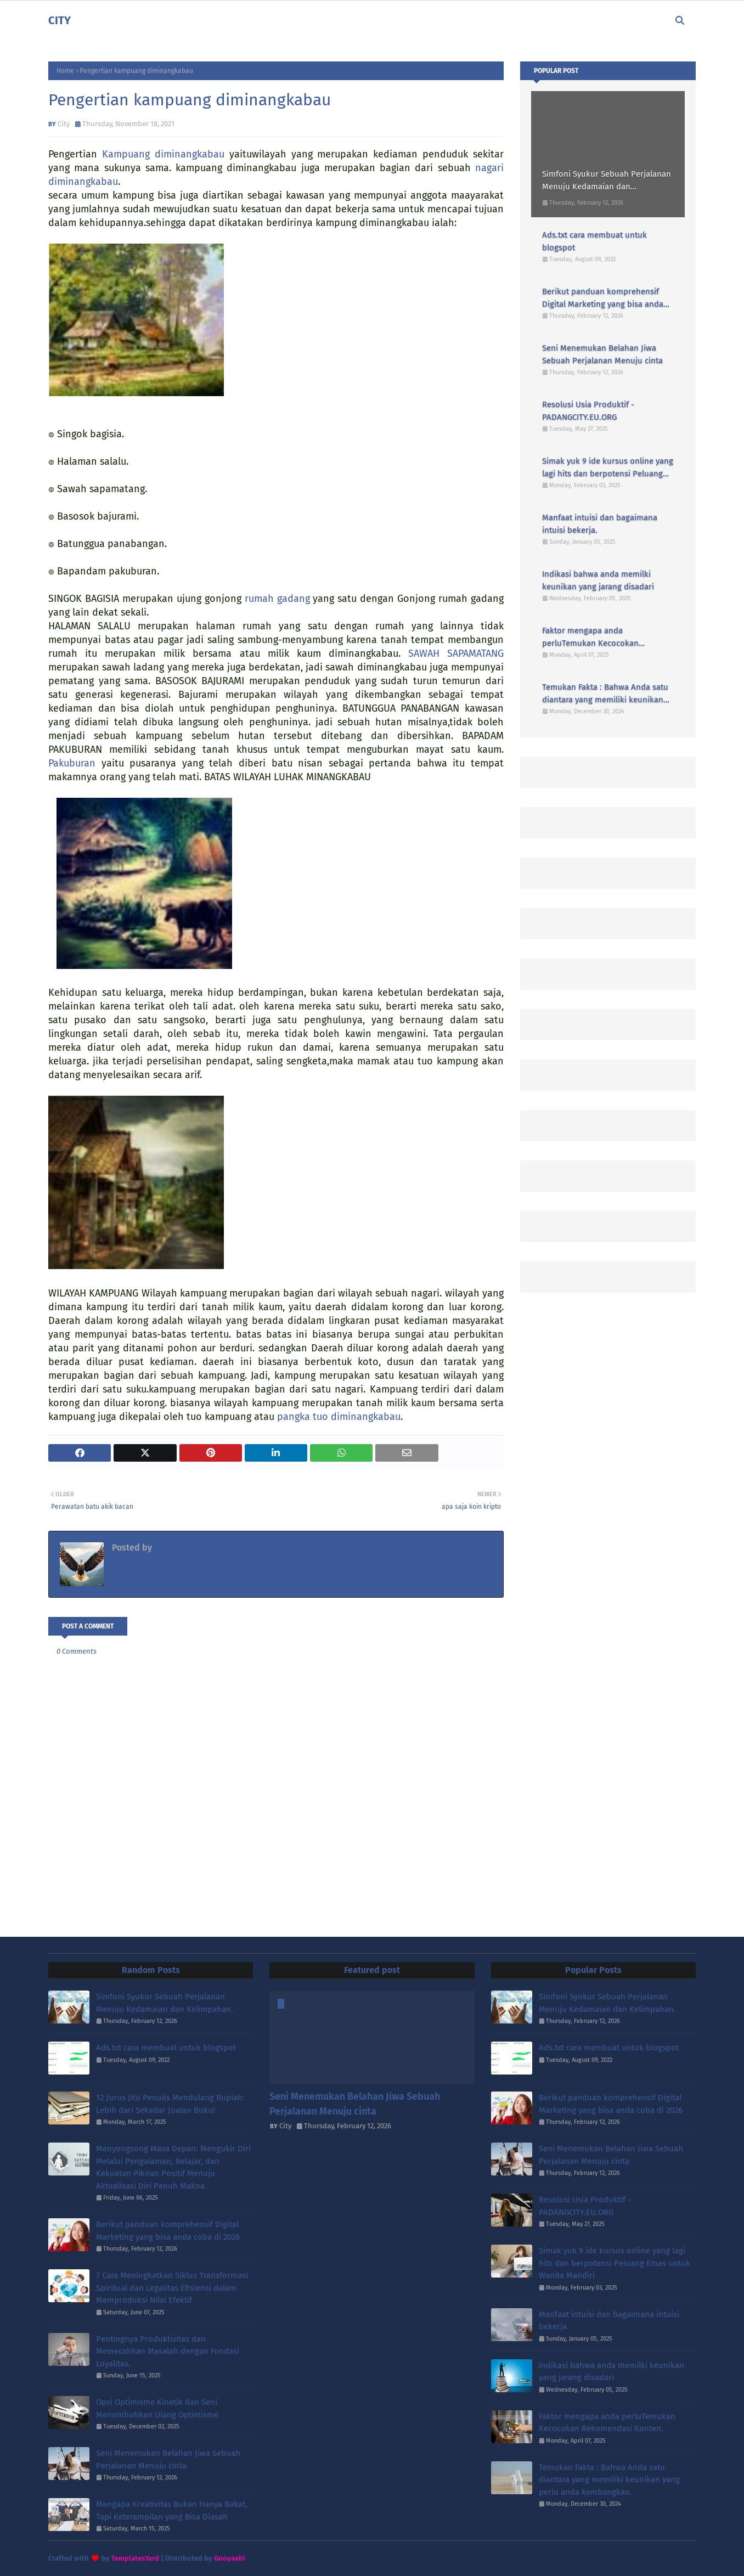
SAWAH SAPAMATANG (456, 653)
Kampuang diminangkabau (163, 154)
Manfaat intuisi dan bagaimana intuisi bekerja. (599, 523)
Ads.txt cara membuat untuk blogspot (594, 241)
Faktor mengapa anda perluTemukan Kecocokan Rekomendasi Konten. (590, 637)
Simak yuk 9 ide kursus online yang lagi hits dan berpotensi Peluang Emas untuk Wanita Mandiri (607, 468)
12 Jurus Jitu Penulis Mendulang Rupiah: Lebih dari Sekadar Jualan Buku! (170, 2104)
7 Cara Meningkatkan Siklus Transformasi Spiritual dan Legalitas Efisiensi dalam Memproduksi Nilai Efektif (172, 2287)
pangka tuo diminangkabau (339, 1417)
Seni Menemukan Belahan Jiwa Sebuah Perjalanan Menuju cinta (602, 354)
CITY (59, 20)
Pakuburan (71, 763)
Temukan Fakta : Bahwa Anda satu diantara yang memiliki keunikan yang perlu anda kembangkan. (605, 694)
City (64, 124)
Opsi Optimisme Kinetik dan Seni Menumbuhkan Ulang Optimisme (157, 2408)
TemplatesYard (135, 2558)
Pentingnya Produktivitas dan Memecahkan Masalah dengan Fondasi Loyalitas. (167, 2351)
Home (65, 71)
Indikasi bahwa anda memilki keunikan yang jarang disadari (598, 580)
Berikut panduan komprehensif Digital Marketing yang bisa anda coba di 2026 (602, 298)
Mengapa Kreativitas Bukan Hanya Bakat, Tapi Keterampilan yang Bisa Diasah (171, 2510)
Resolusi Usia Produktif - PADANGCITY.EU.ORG (588, 410)
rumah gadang (277, 599)
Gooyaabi (229, 2558)
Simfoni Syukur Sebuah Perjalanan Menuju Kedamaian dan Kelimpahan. (606, 181)
